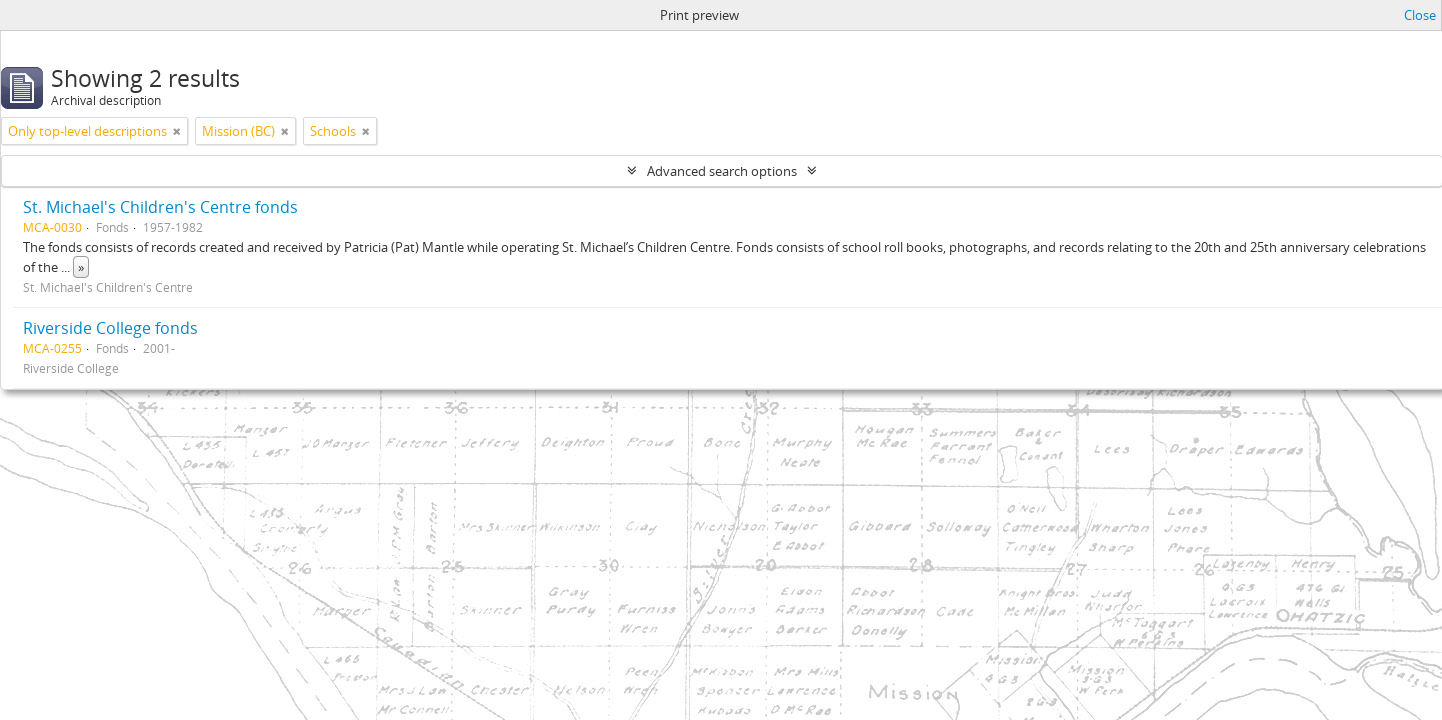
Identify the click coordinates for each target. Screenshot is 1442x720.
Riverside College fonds (110, 328)
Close (1420, 15)
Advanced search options (722, 171)
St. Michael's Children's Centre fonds (160, 207)
